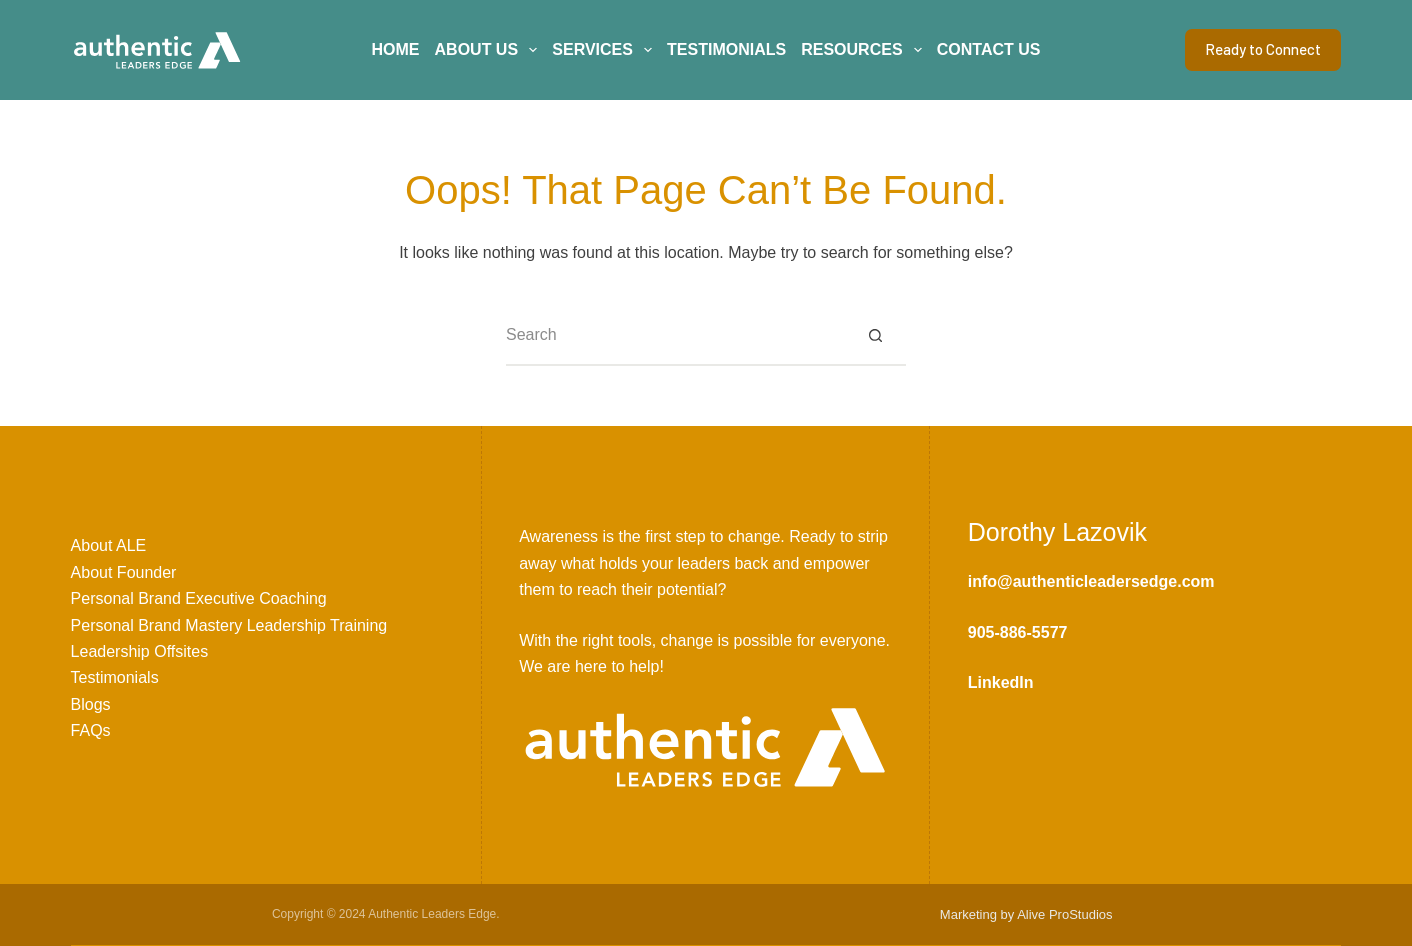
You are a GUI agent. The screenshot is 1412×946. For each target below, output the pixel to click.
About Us (490, 50)
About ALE (109, 545)
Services (605, 50)
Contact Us (989, 49)
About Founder (124, 572)
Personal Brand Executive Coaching (199, 598)
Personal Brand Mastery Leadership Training (229, 625)
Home (396, 49)
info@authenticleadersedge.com (1091, 581)
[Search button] (876, 336)
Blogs (91, 704)
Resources (865, 50)
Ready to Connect (1263, 49)
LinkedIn (1001, 682)
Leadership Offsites (140, 651)
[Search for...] (676, 336)
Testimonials (726, 49)
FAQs (91, 730)
